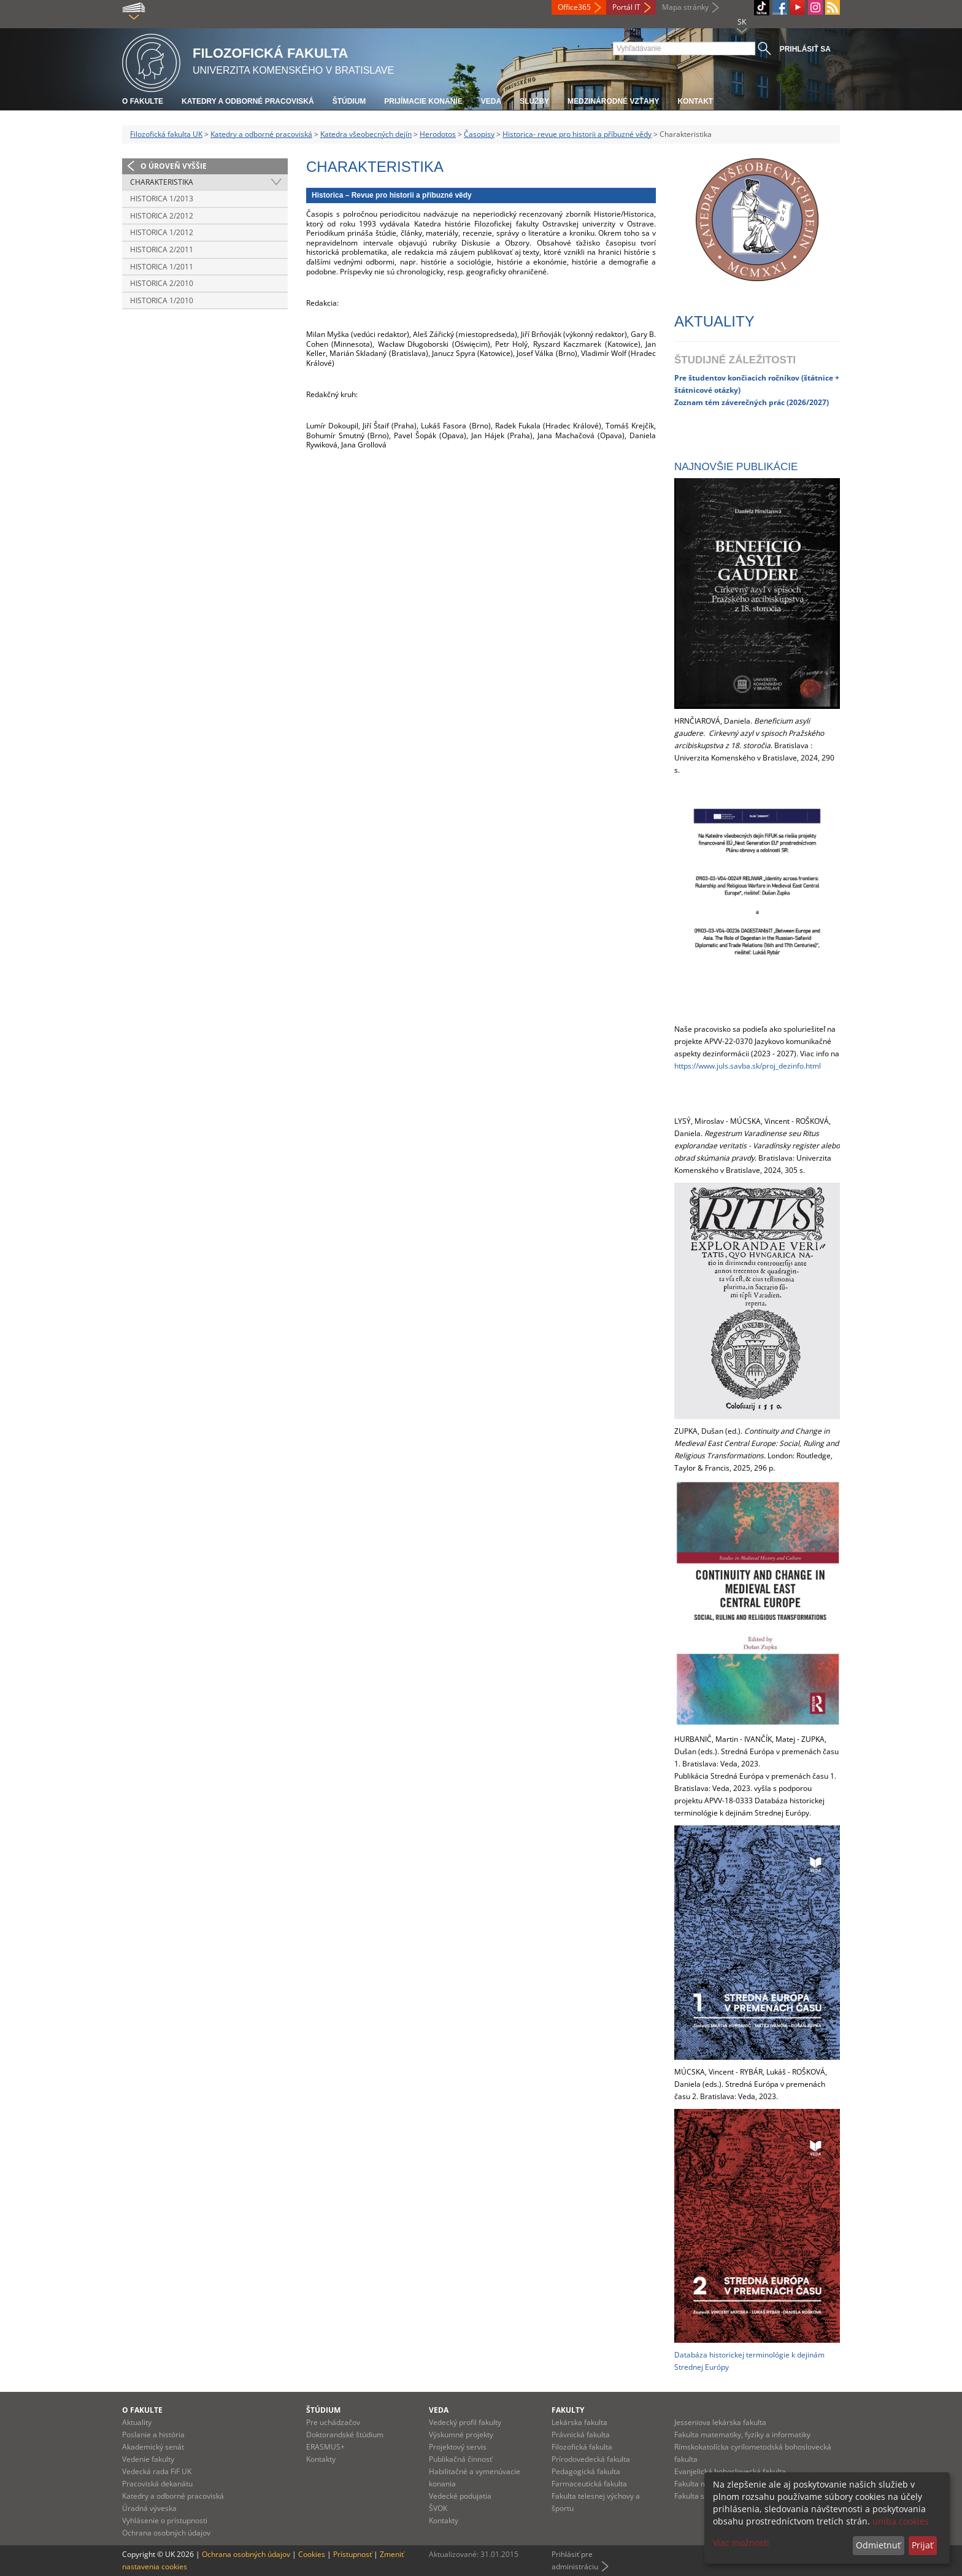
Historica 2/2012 (161, 216)
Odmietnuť (878, 2545)
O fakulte (142, 101)
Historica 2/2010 (161, 283)
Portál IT (626, 7)
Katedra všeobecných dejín (366, 134)
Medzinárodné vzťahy (613, 101)
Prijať (922, 2545)
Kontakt (695, 101)
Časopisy (479, 134)
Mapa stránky (685, 7)
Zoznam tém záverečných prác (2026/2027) (751, 402)
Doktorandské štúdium (344, 2434)
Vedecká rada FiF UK (156, 2471)
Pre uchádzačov (333, 2422)
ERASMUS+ (325, 2447)
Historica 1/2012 (161, 232)
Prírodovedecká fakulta (591, 2459)
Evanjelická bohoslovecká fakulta (730, 2471)
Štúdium (349, 101)
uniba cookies (900, 2521)
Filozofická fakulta (582, 2447)
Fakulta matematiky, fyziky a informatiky (742, 2434)
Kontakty (321, 2459)
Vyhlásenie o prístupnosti (164, 2520)
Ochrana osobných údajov (166, 2533)
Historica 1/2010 (161, 300)
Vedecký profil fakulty (465, 2422)
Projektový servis (458, 2447)
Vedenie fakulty (148, 2459)
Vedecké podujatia (460, 2496)
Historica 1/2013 (161, 198)
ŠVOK (438, 2508)
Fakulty (568, 2410)
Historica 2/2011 (161, 249)
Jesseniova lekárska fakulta (720, 2422)
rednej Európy (705, 2367)
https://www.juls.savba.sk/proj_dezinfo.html (747, 1066)
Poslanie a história (153, 2434)
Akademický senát (153, 2447)
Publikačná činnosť (460, 2459)
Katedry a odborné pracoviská (248, 101)
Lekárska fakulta (579, 2422)
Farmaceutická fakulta (589, 2483)
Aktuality (137, 2422)
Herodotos (438, 134)
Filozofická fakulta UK (166, 134)
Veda (491, 101)
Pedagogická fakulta (586, 2471)
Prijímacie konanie (423, 101)
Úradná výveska (149, 2508)
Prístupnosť (352, 2554)
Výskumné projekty (461, 2434)
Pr (678, 377)
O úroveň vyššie (173, 166)
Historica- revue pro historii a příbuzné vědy (577, 134)
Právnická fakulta (581, 2434)
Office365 (574, 7)
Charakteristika (161, 182)
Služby (534, 101)
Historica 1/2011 (161, 266)
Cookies (311, 2554)
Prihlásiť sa (805, 49)
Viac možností (741, 2542)
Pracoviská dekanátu (157, 2483)
